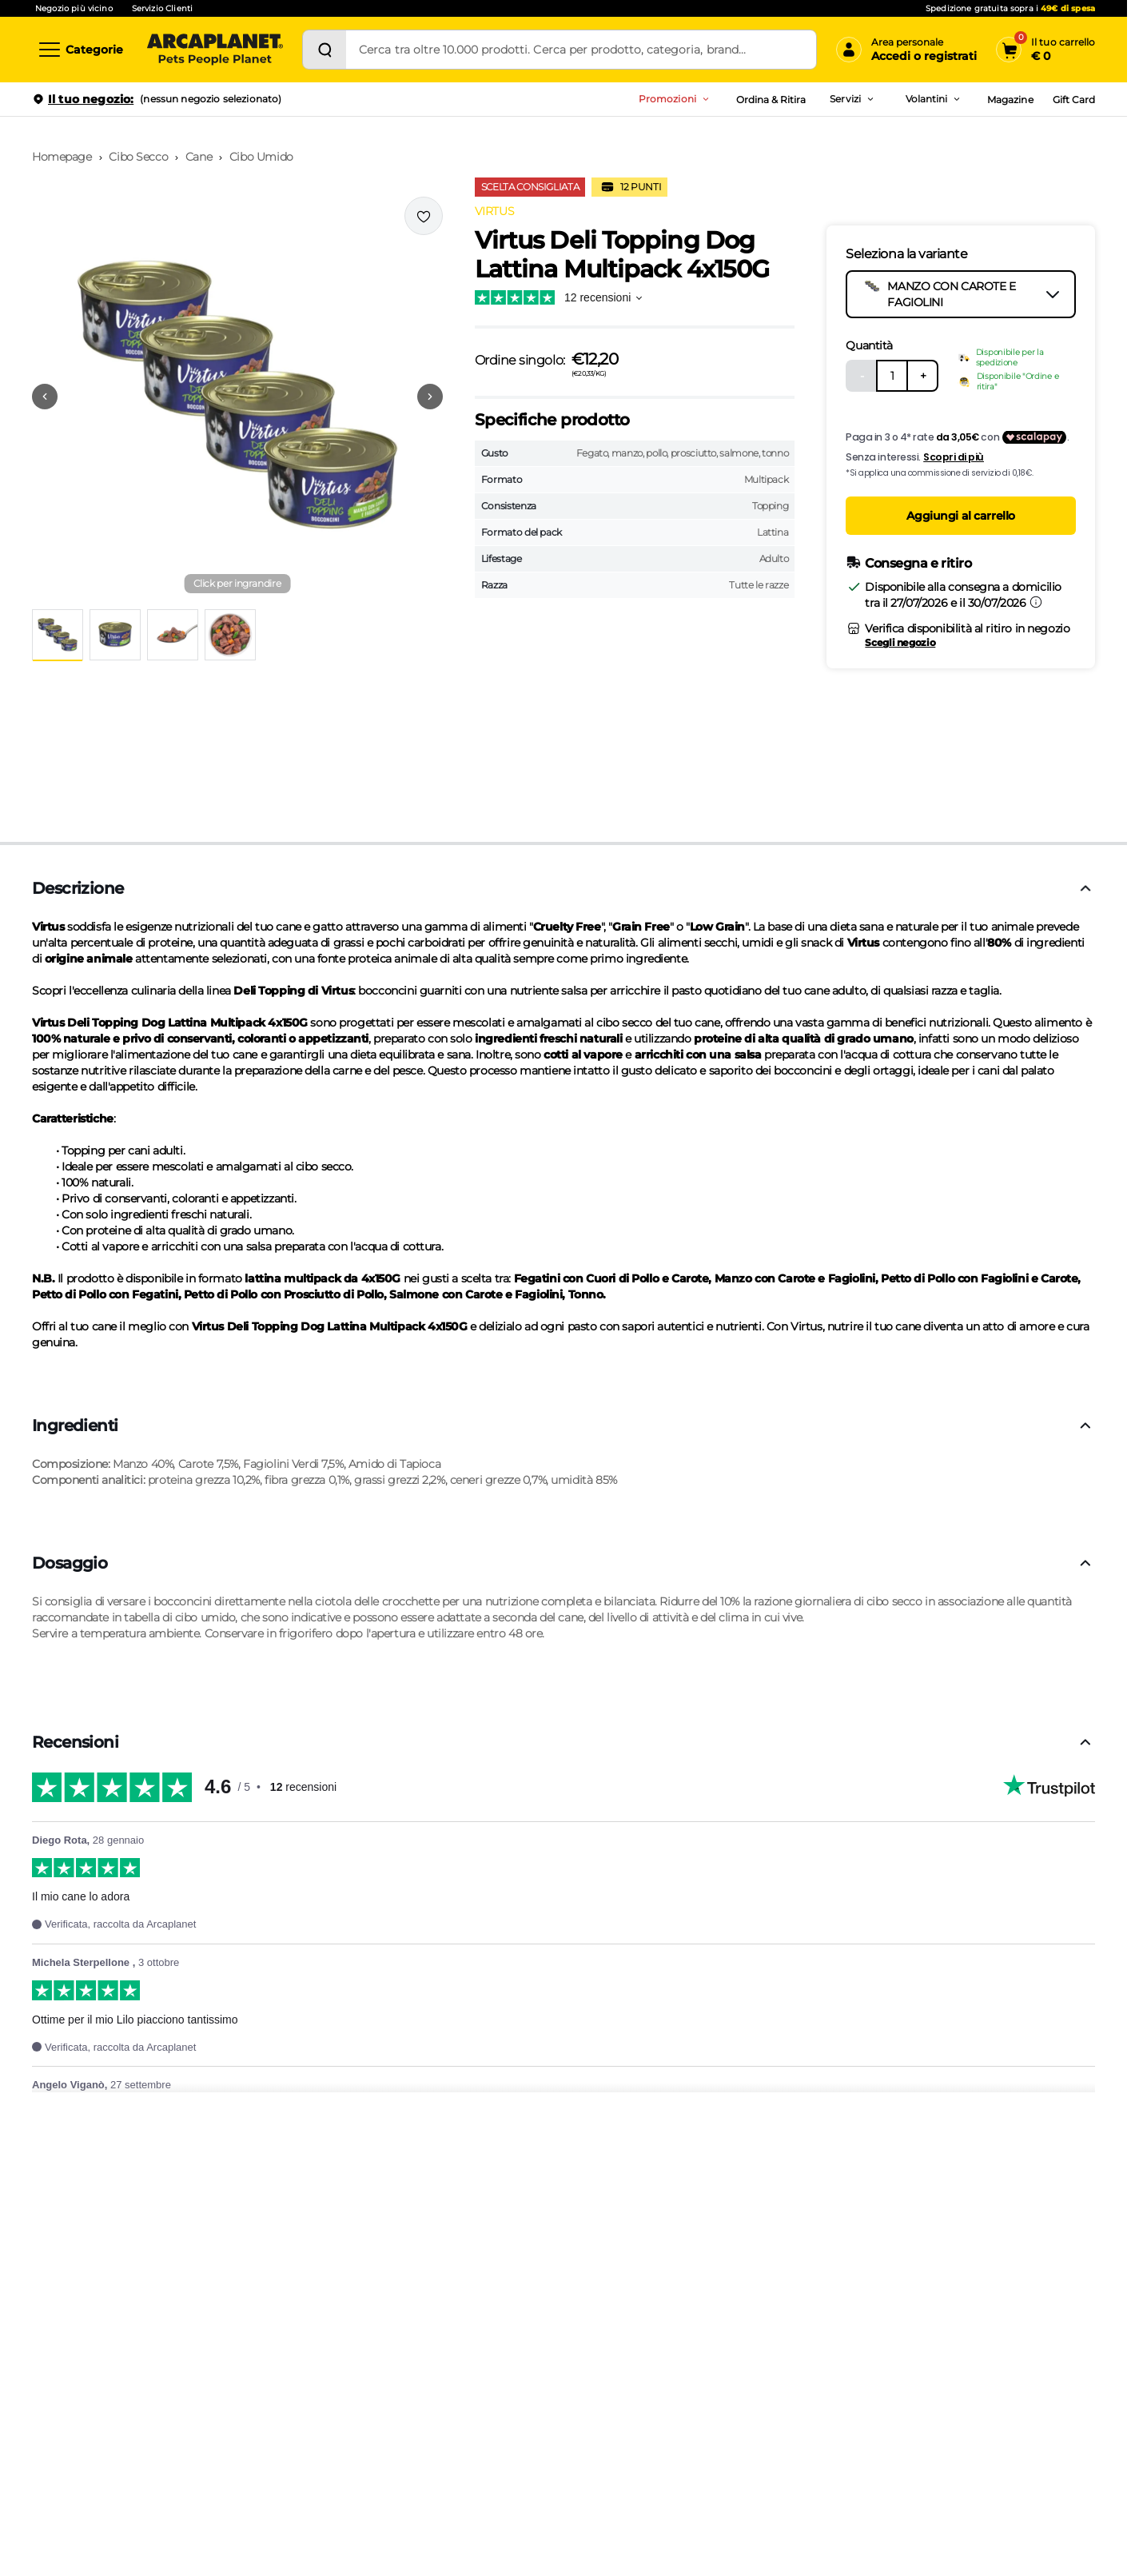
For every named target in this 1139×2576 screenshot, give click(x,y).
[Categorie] (80, 49)
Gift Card (1074, 100)
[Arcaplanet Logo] (215, 50)
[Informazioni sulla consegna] (1035, 602)
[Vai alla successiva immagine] (430, 396)
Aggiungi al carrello (960, 515)
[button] (237, 396)
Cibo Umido (261, 157)
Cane (198, 157)
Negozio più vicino (74, 8)
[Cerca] (324, 49)
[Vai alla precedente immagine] (45, 396)
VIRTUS (494, 211)
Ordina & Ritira (771, 100)
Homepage (62, 157)
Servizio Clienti (162, 8)
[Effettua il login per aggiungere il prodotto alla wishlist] (423, 216)
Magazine (1010, 100)
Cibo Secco (138, 157)
